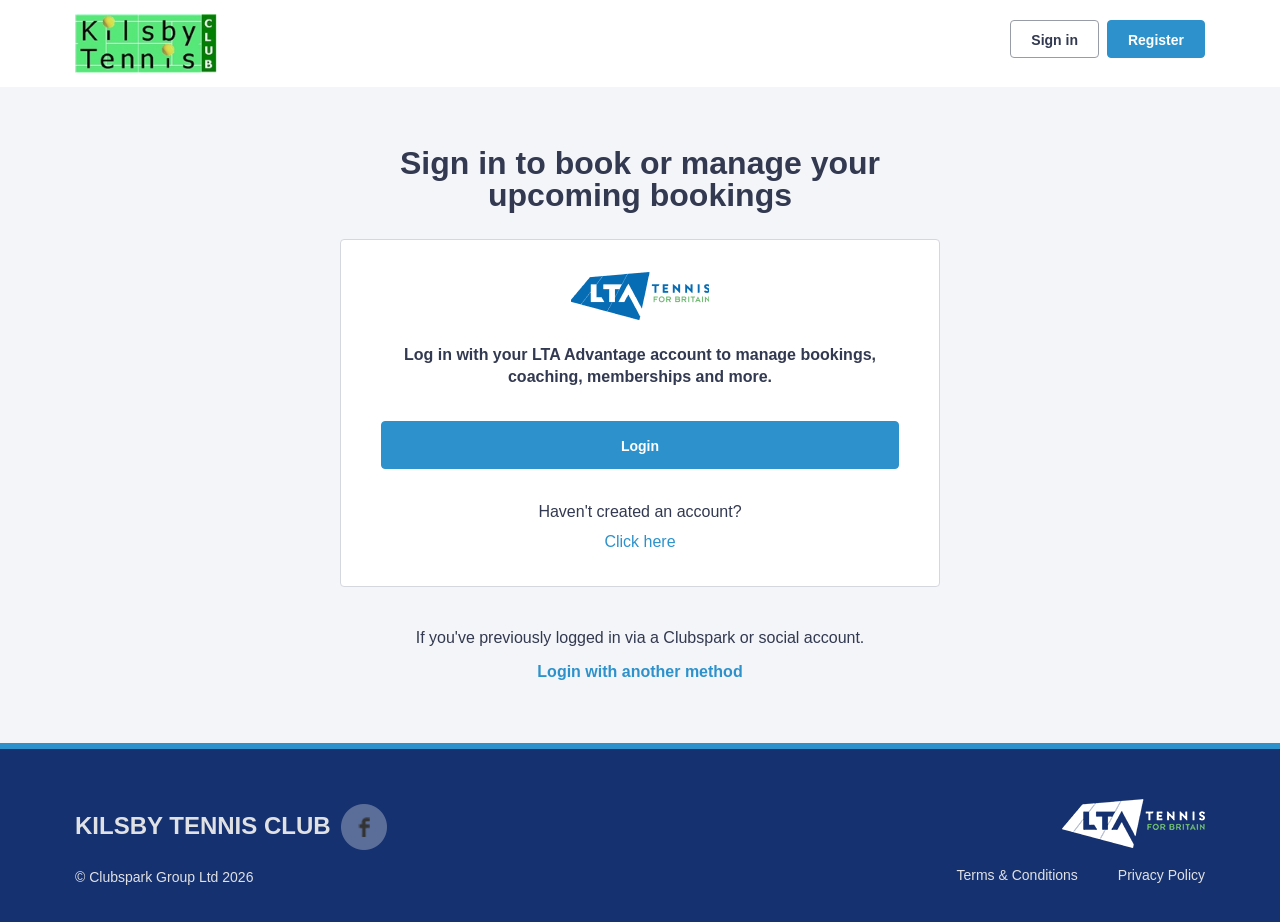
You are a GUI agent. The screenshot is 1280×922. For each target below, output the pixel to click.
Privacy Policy (1161, 875)
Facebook (364, 827)
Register (1156, 40)
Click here (639, 541)
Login (640, 446)
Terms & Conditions (1016, 875)
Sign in (1054, 40)
